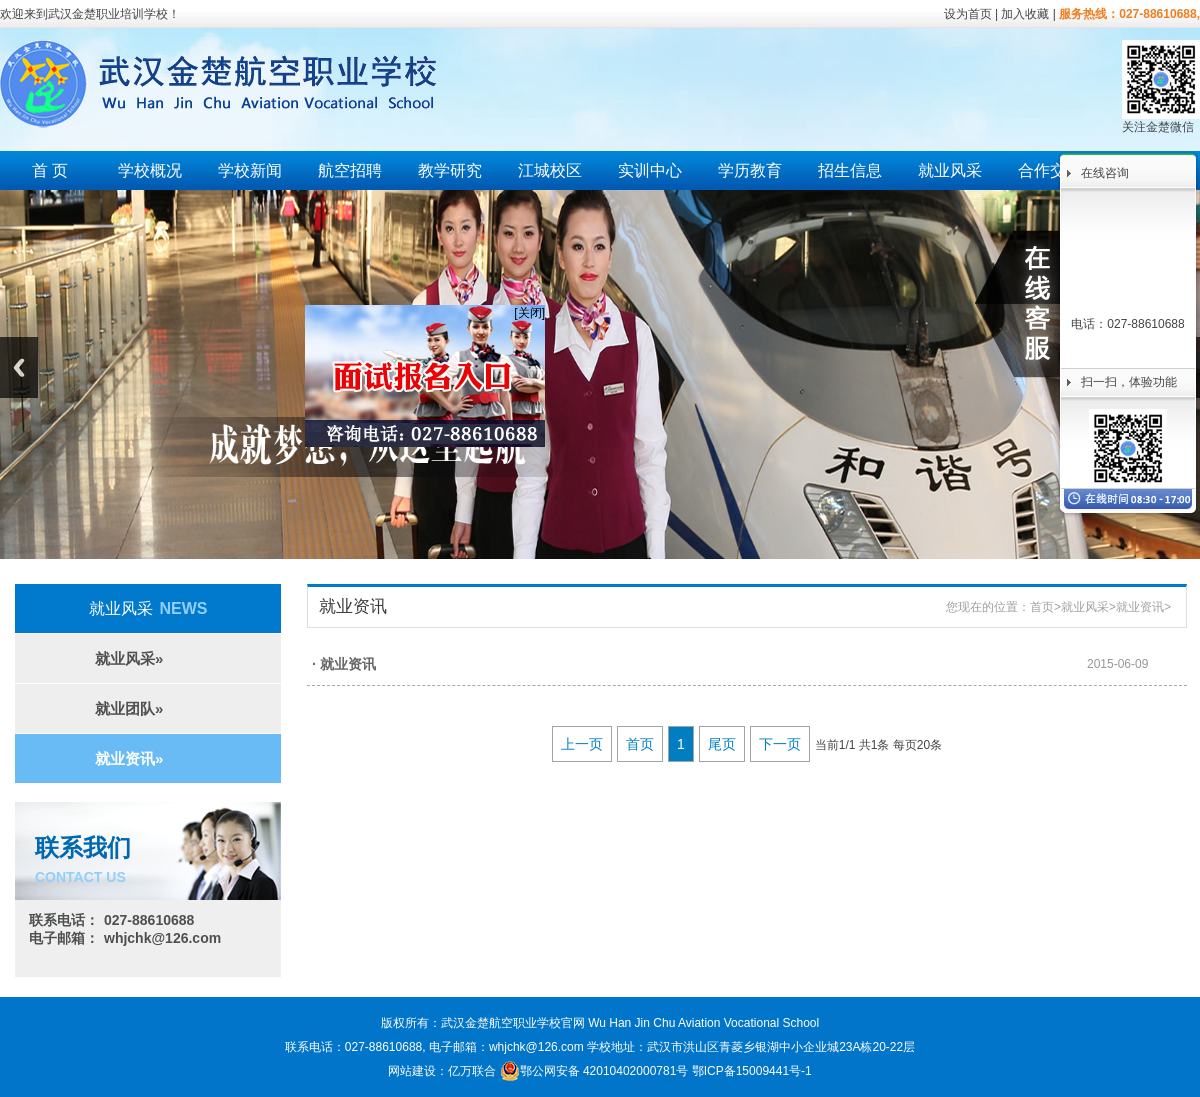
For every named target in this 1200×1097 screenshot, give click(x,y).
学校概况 (150, 170)
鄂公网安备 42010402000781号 (594, 1071)
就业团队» (129, 708)
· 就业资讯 (344, 664)
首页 (1042, 607)
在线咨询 (1105, 173)
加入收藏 (1025, 14)
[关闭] (523, 307)
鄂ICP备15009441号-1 (752, 1071)
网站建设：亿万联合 (442, 1071)
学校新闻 (250, 170)
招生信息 (850, 170)
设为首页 (968, 14)
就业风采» (129, 658)
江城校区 (550, 170)
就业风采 (950, 170)
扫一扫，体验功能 (1129, 382)
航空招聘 (350, 170)
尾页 (722, 744)
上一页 (582, 744)
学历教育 (750, 170)
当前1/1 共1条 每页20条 (878, 745)
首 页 (50, 170)
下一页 (780, 744)
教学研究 (450, 170)
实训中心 (650, 170)
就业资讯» (129, 758)
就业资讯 (1140, 607)
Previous (19, 367)
